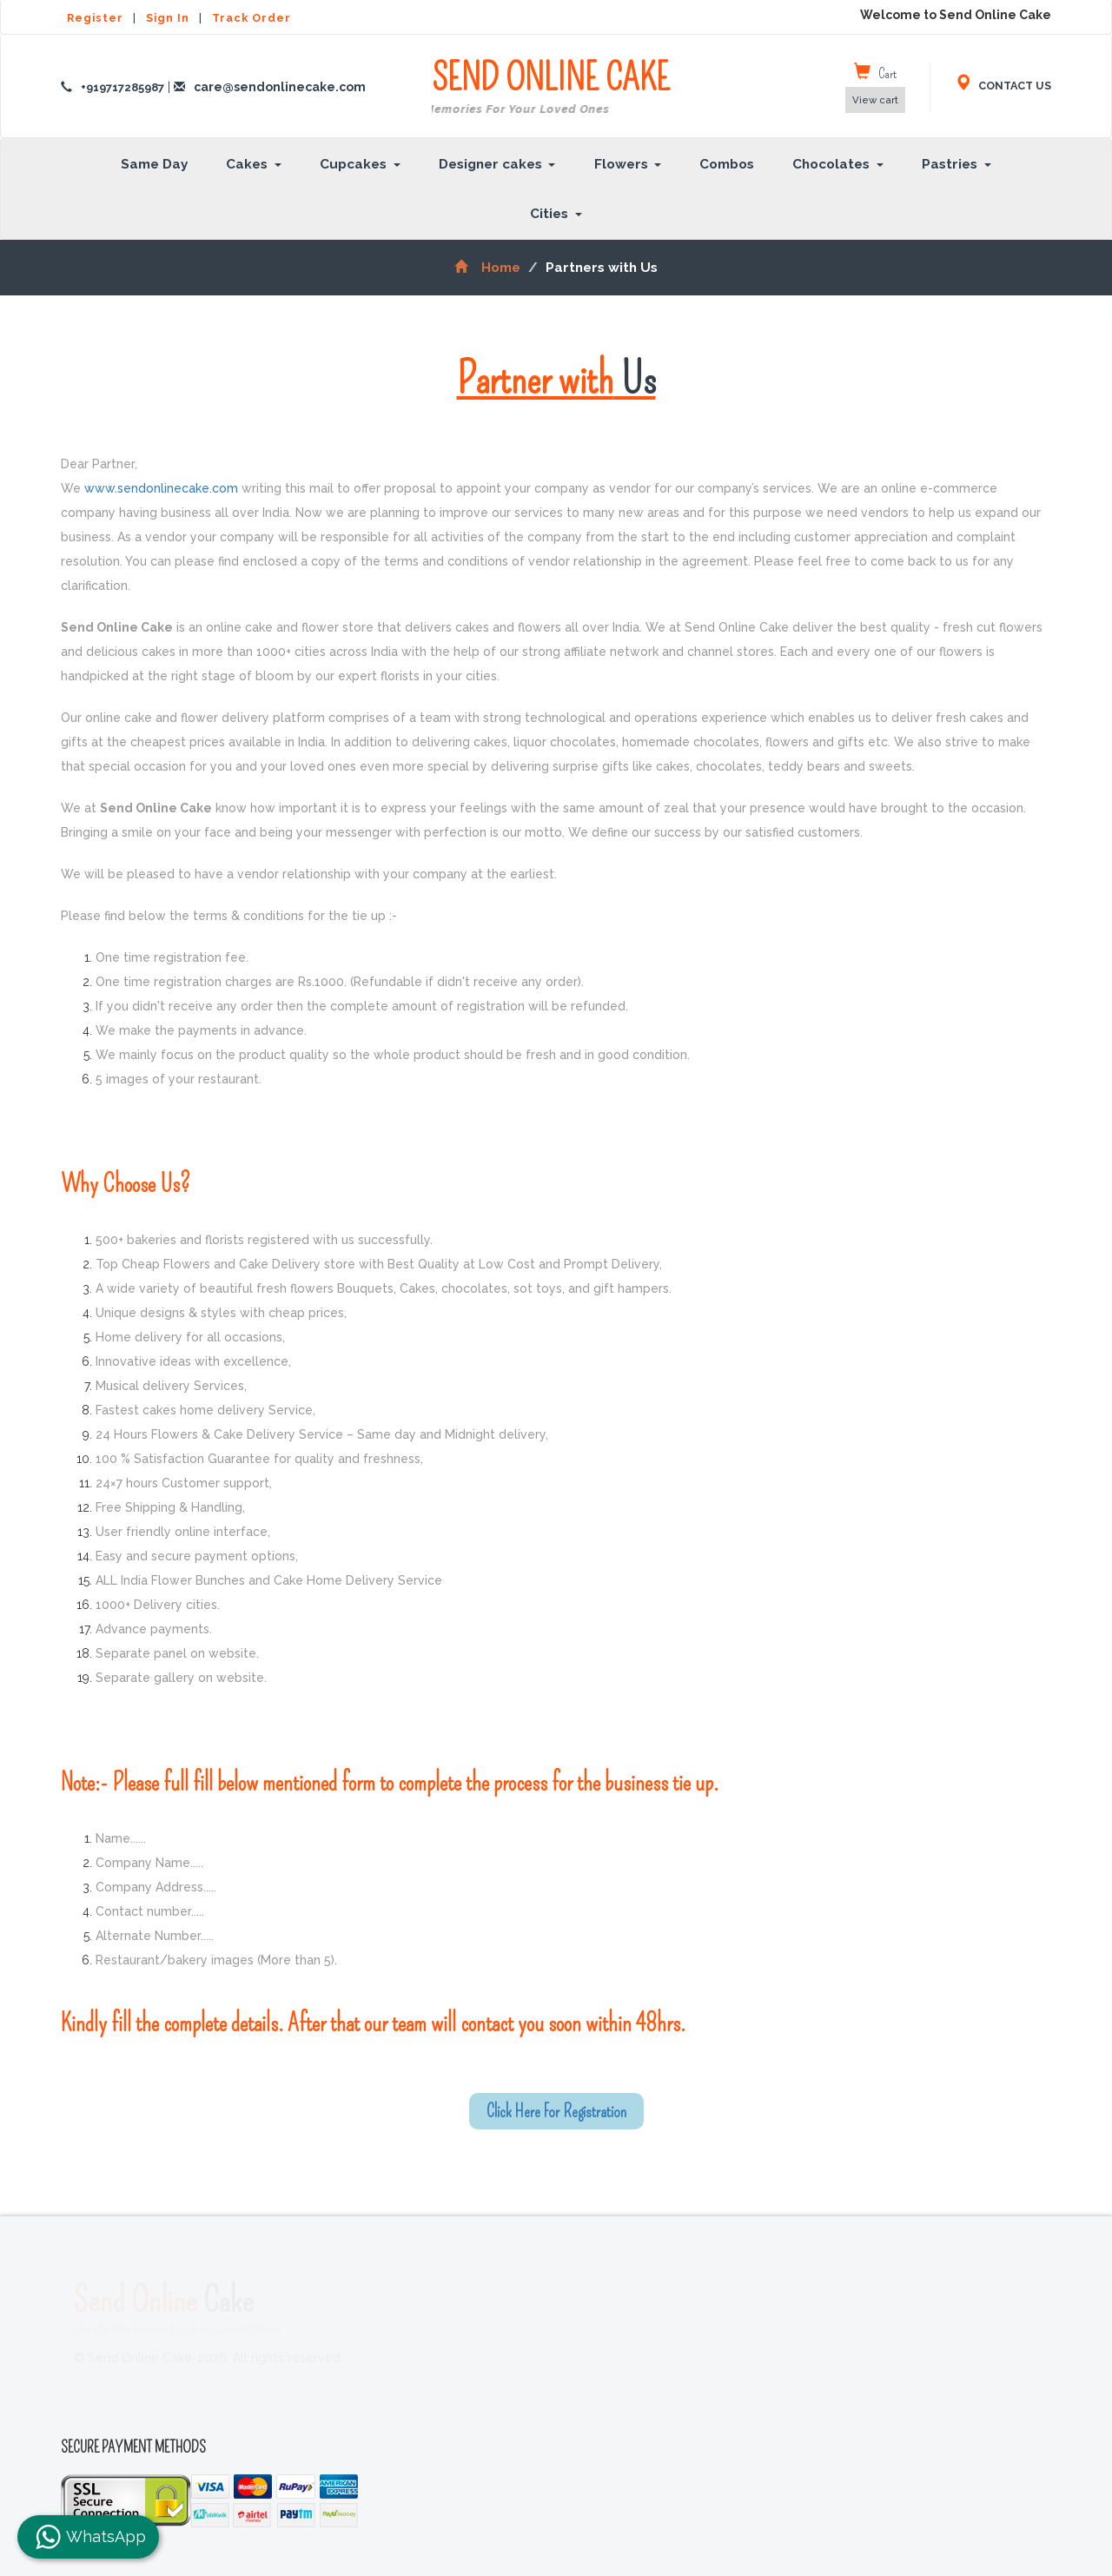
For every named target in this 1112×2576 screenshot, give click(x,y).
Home (487, 267)
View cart (875, 100)
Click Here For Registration (556, 2111)
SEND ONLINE (551, 88)
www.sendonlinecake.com (161, 488)
